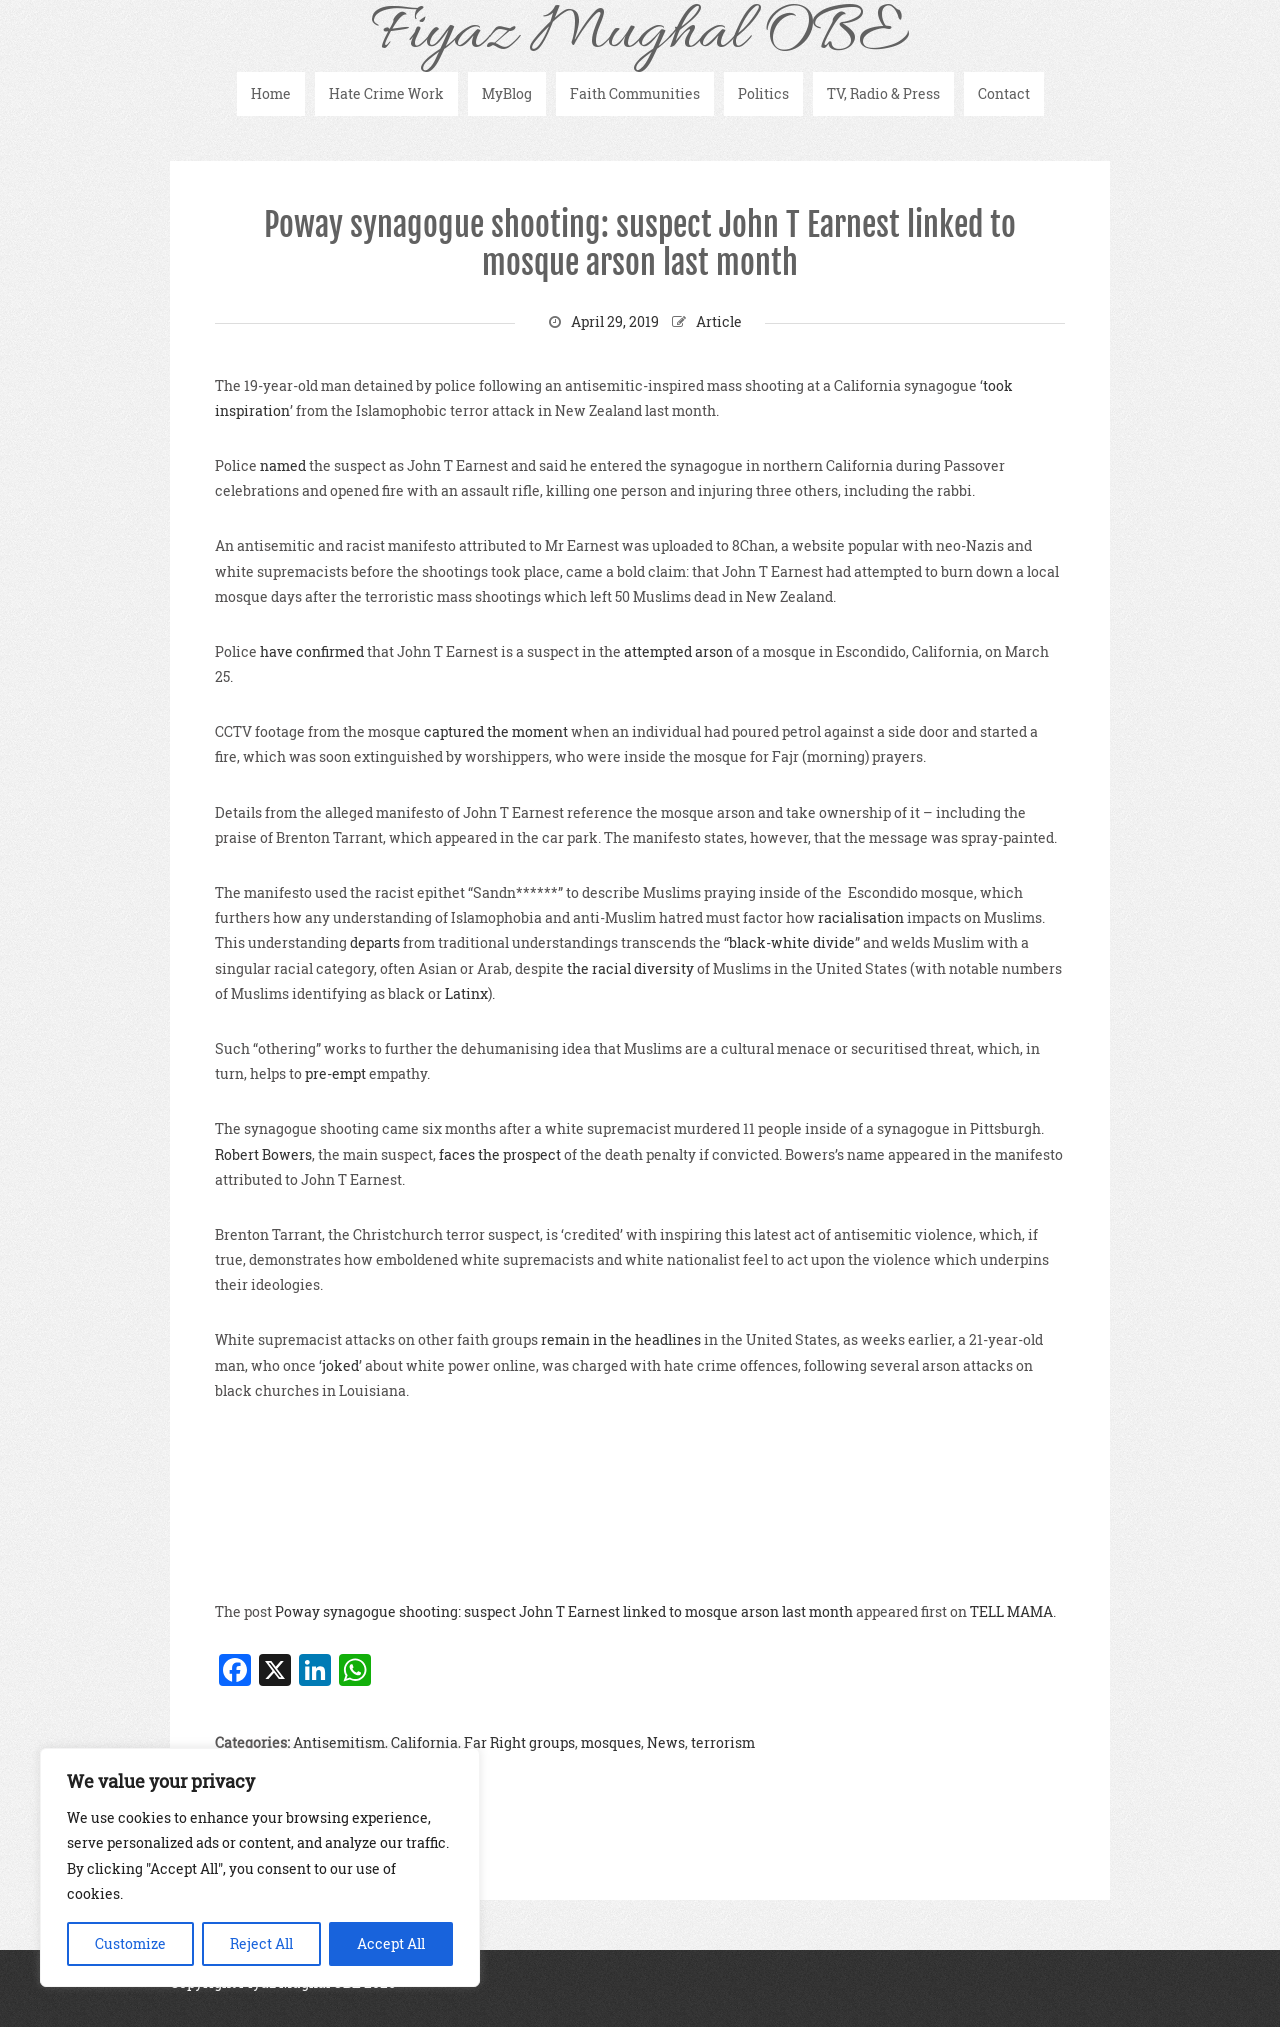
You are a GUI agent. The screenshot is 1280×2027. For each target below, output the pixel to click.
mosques (611, 1742)
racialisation (861, 917)
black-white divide (792, 942)
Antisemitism (339, 1742)
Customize (130, 1943)
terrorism (723, 1742)
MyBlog (507, 93)
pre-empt (335, 1073)
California (424, 1742)
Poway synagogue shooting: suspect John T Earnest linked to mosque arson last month (640, 244)
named (283, 465)
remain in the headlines (621, 1339)
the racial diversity (630, 968)
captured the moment (496, 731)
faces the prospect (500, 1154)
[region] (260, 1867)
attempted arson (678, 651)
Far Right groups (519, 1742)
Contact (1004, 93)
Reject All (261, 1943)
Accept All (391, 1943)
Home (271, 93)
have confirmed (312, 651)
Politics (763, 93)
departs (375, 942)
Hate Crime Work (386, 93)
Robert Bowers (263, 1154)
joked (340, 1365)
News (666, 1742)
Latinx (466, 993)
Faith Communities (635, 93)
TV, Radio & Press (883, 93)
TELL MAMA (1011, 1611)
